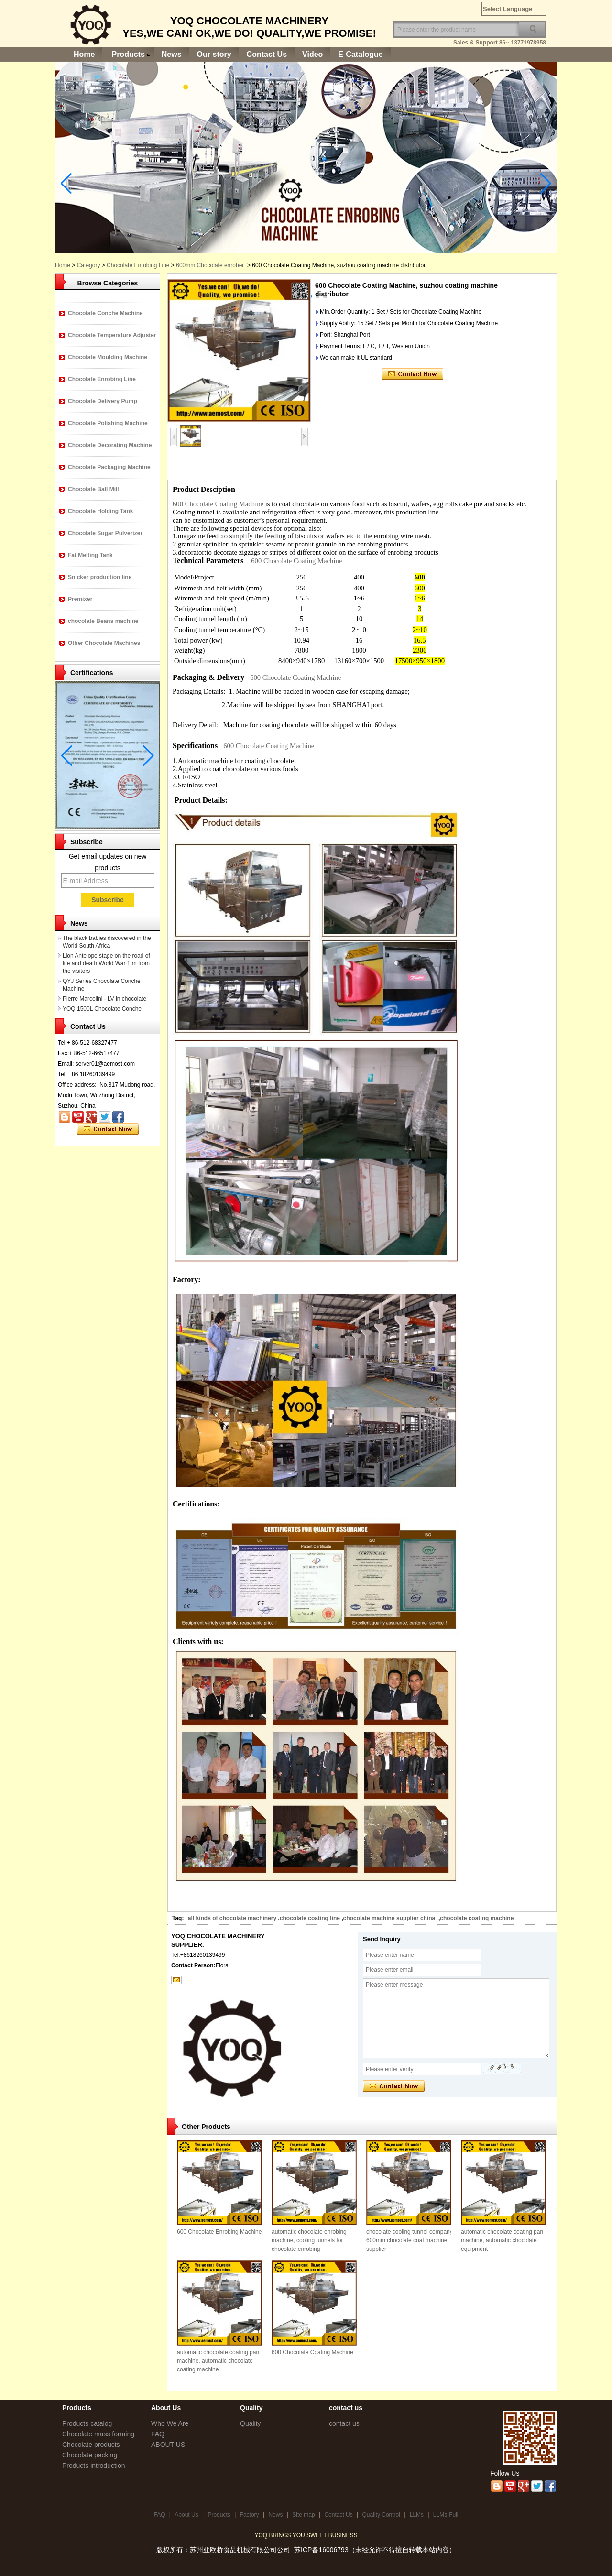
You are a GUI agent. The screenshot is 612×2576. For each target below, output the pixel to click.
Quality (250, 2423)
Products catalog (87, 2423)
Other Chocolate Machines (104, 643)
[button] (317, 296)
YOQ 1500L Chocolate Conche (102, 1008)
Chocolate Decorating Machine (110, 445)
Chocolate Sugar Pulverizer (105, 533)
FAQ (157, 2434)
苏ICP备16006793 (321, 2550)
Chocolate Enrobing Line (102, 379)
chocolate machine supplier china (390, 1918)
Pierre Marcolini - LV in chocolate (104, 998)
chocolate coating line (310, 1918)
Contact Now (108, 1129)
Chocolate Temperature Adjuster (112, 335)
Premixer (80, 599)
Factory (249, 2514)
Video (312, 54)
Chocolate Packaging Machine (109, 467)
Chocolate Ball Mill (93, 489)
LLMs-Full (446, 2514)
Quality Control (381, 2514)
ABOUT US (168, 2444)
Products (127, 54)
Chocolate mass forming (98, 2434)
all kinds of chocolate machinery (232, 1918)
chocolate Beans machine (103, 621)
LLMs (417, 2514)
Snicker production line (99, 577)
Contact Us (267, 54)
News (172, 54)
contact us (344, 2423)
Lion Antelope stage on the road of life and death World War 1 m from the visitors (106, 963)
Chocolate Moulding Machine (107, 357)
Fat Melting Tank (90, 555)
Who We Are (169, 2423)
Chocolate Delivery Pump (102, 401)
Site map (303, 2514)
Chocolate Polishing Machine (108, 423)
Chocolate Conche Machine (105, 313)
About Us (186, 2514)
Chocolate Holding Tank (100, 511)
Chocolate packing (89, 2455)
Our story (214, 54)
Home (84, 54)
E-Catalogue (360, 54)
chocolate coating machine (477, 1918)
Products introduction (93, 2465)
